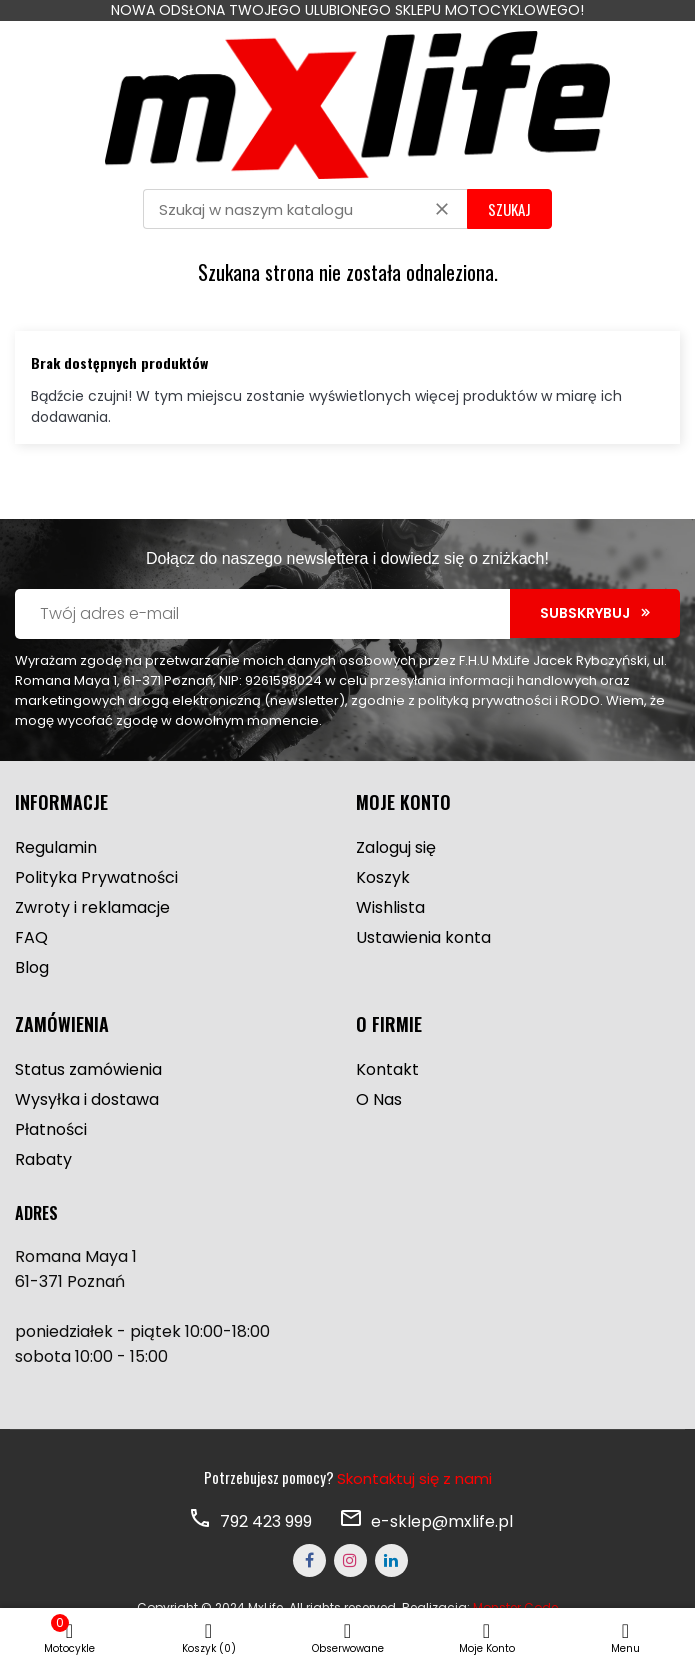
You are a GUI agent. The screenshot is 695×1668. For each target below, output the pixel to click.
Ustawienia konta (423, 937)
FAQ (31, 937)
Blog (32, 967)
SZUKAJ (509, 209)
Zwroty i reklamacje (92, 907)
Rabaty (43, 1159)
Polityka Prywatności (96, 877)
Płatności (51, 1129)
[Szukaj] (305, 209)
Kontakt (387, 1069)
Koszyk (383, 877)
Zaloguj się (396, 847)
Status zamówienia (88, 1069)
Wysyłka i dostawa (87, 1099)
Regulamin (56, 847)
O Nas (379, 1099)
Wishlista (390, 907)
